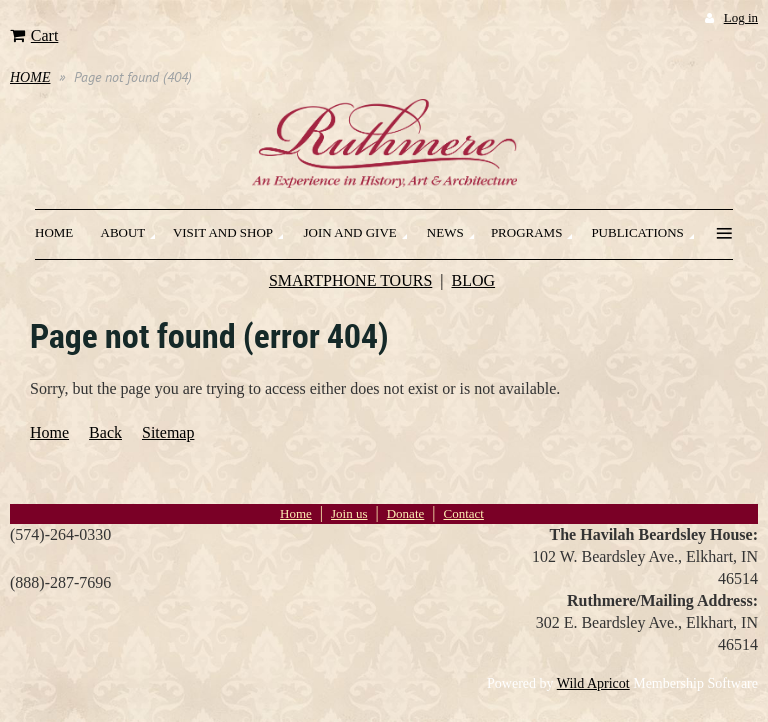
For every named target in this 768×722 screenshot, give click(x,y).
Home (49, 432)
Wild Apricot (593, 683)
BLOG (474, 280)
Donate (406, 513)
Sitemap (168, 432)
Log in (741, 17)
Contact (463, 513)
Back (105, 432)
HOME (30, 77)
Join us (349, 513)
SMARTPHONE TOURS (350, 280)
